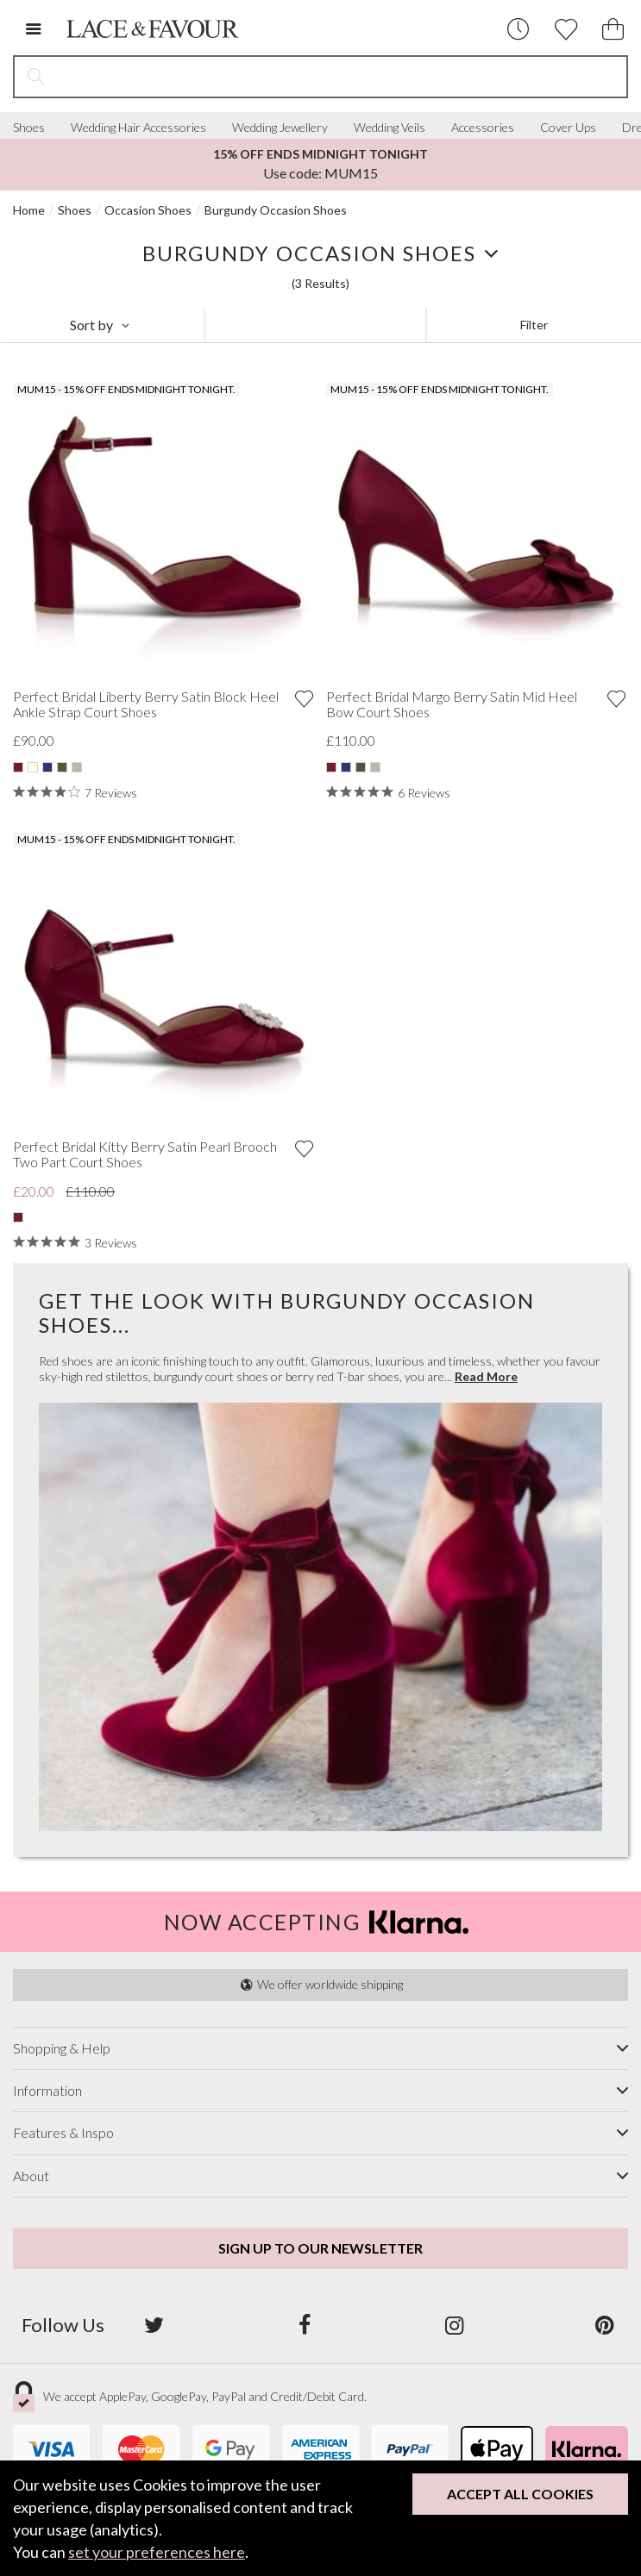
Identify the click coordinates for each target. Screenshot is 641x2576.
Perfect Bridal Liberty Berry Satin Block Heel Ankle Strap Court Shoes (146, 704)
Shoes (29, 127)
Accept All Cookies (520, 2493)
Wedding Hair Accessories (138, 127)
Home (29, 210)
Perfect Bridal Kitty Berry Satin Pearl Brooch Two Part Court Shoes (145, 1154)
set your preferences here (156, 2551)
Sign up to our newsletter (320, 2248)
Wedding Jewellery (280, 127)
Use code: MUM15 (320, 164)
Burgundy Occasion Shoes (275, 210)
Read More (486, 1377)
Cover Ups (568, 127)
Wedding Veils (389, 127)
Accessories (482, 127)
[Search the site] (342, 77)
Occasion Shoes (148, 210)
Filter (534, 324)
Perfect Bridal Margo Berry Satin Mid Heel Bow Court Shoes (451, 704)
